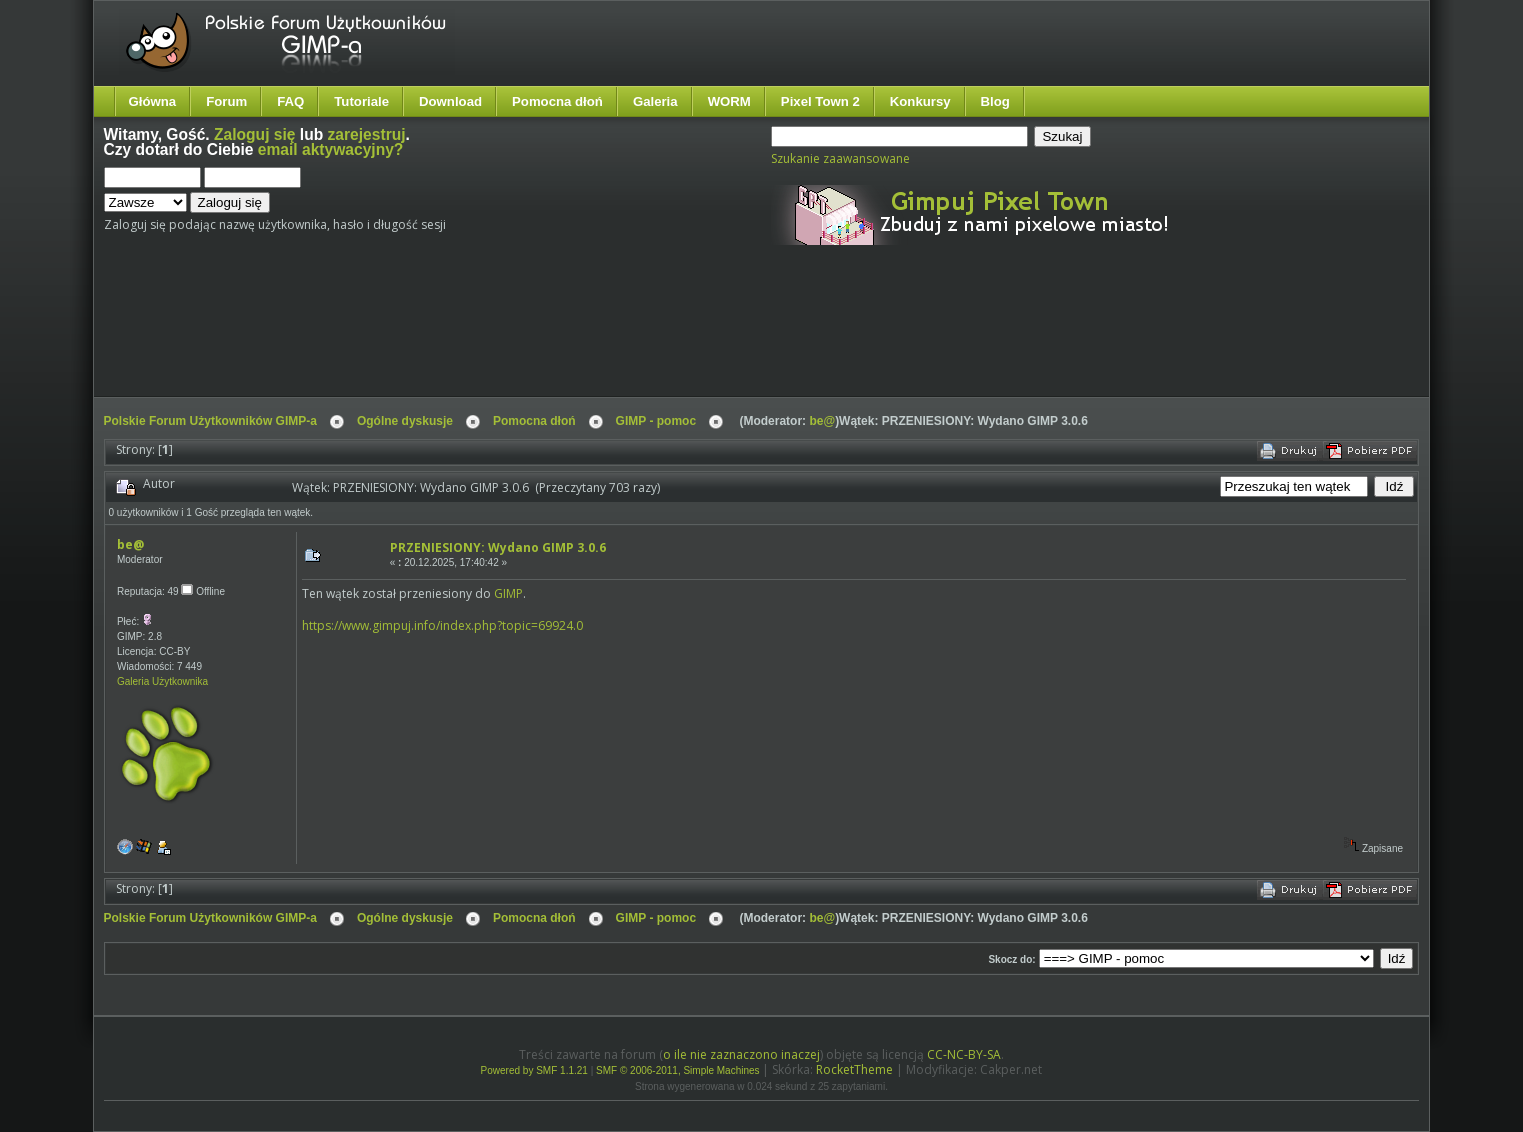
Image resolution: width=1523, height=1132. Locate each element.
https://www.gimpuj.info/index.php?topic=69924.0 (442, 625)
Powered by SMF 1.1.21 (534, 1070)
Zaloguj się (254, 134)
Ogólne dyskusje (405, 421)
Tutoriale (361, 101)
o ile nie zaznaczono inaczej (741, 1054)
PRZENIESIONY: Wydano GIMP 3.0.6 (498, 547)
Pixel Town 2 (820, 101)
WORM (729, 101)
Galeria (655, 101)
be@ (822, 421)
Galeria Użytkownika (162, 681)
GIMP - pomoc (656, 421)
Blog (995, 101)
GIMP (508, 593)
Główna (153, 101)
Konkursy (920, 101)
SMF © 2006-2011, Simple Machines (678, 1070)
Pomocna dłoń (557, 101)
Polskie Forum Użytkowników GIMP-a (210, 421)
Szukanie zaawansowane (840, 158)
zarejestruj (367, 134)
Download (450, 101)
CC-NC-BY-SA (964, 1054)
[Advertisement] (479, 338)
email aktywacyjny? (331, 149)
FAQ (290, 101)
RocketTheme (854, 1069)
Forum (226, 101)
